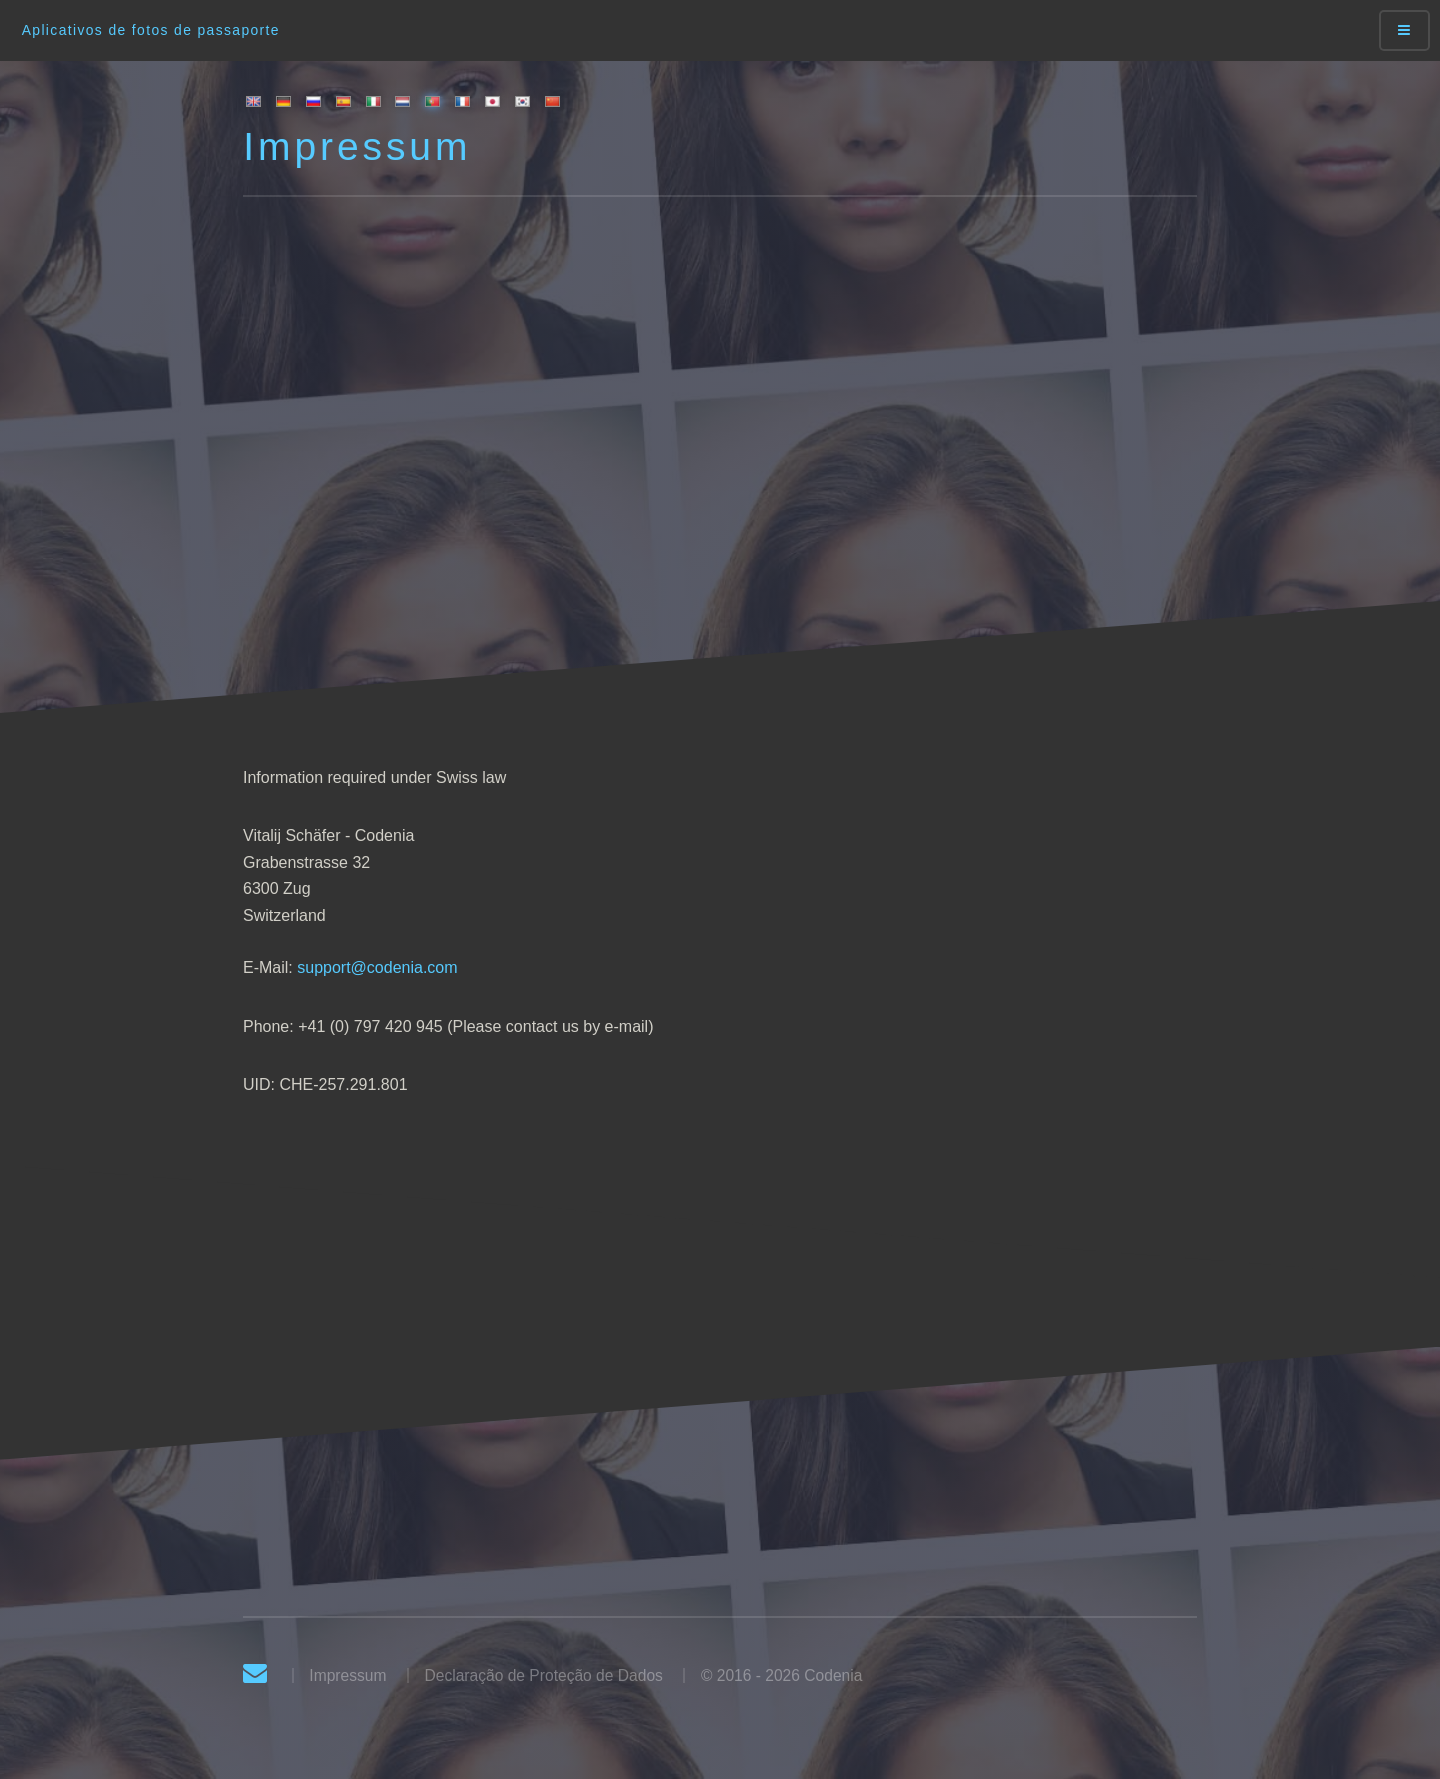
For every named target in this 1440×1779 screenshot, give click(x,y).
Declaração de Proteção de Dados (543, 1675)
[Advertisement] (720, 461)
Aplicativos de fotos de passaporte (151, 30)
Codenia (833, 1675)
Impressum (347, 1675)
